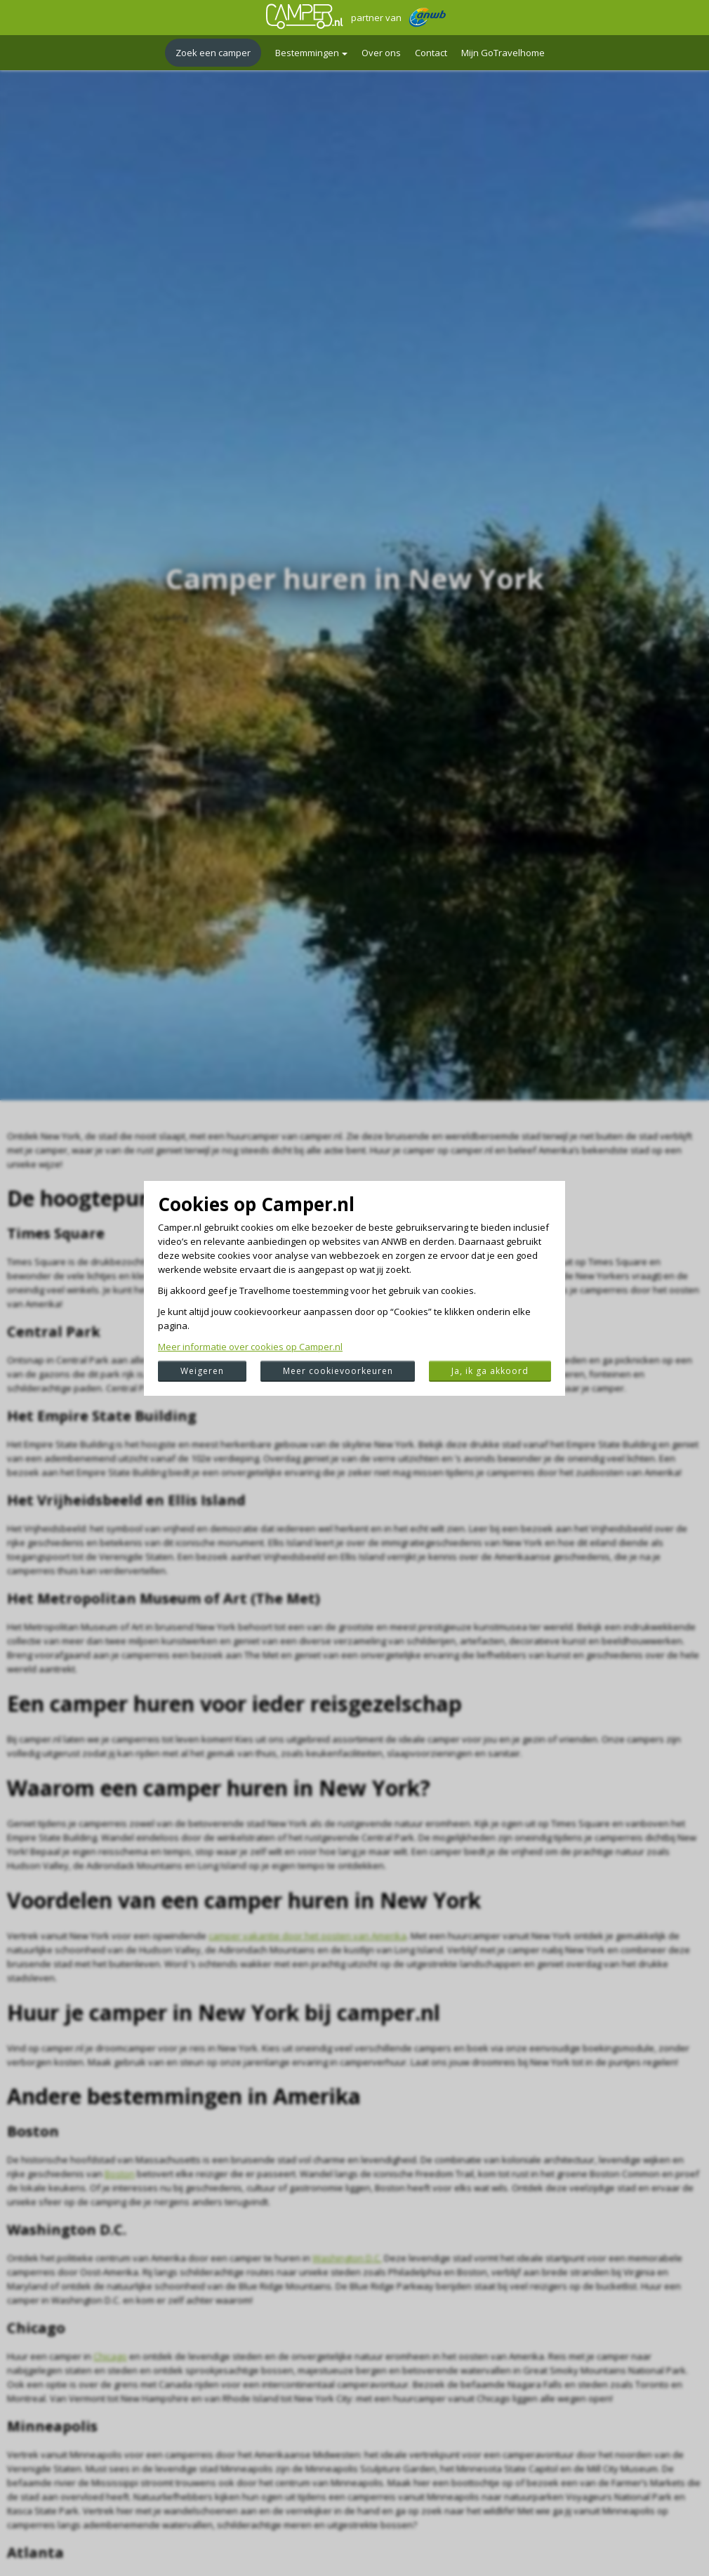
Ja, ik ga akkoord (490, 1371)
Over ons (381, 52)
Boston (120, 2173)
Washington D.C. (347, 2258)
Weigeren (202, 1371)
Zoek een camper (213, 52)
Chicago (110, 2356)
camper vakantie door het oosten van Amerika (307, 1935)
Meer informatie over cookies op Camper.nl (250, 1346)
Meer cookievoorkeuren (338, 1371)
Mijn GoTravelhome (503, 52)
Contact (431, 52)
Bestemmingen (311, 52)
